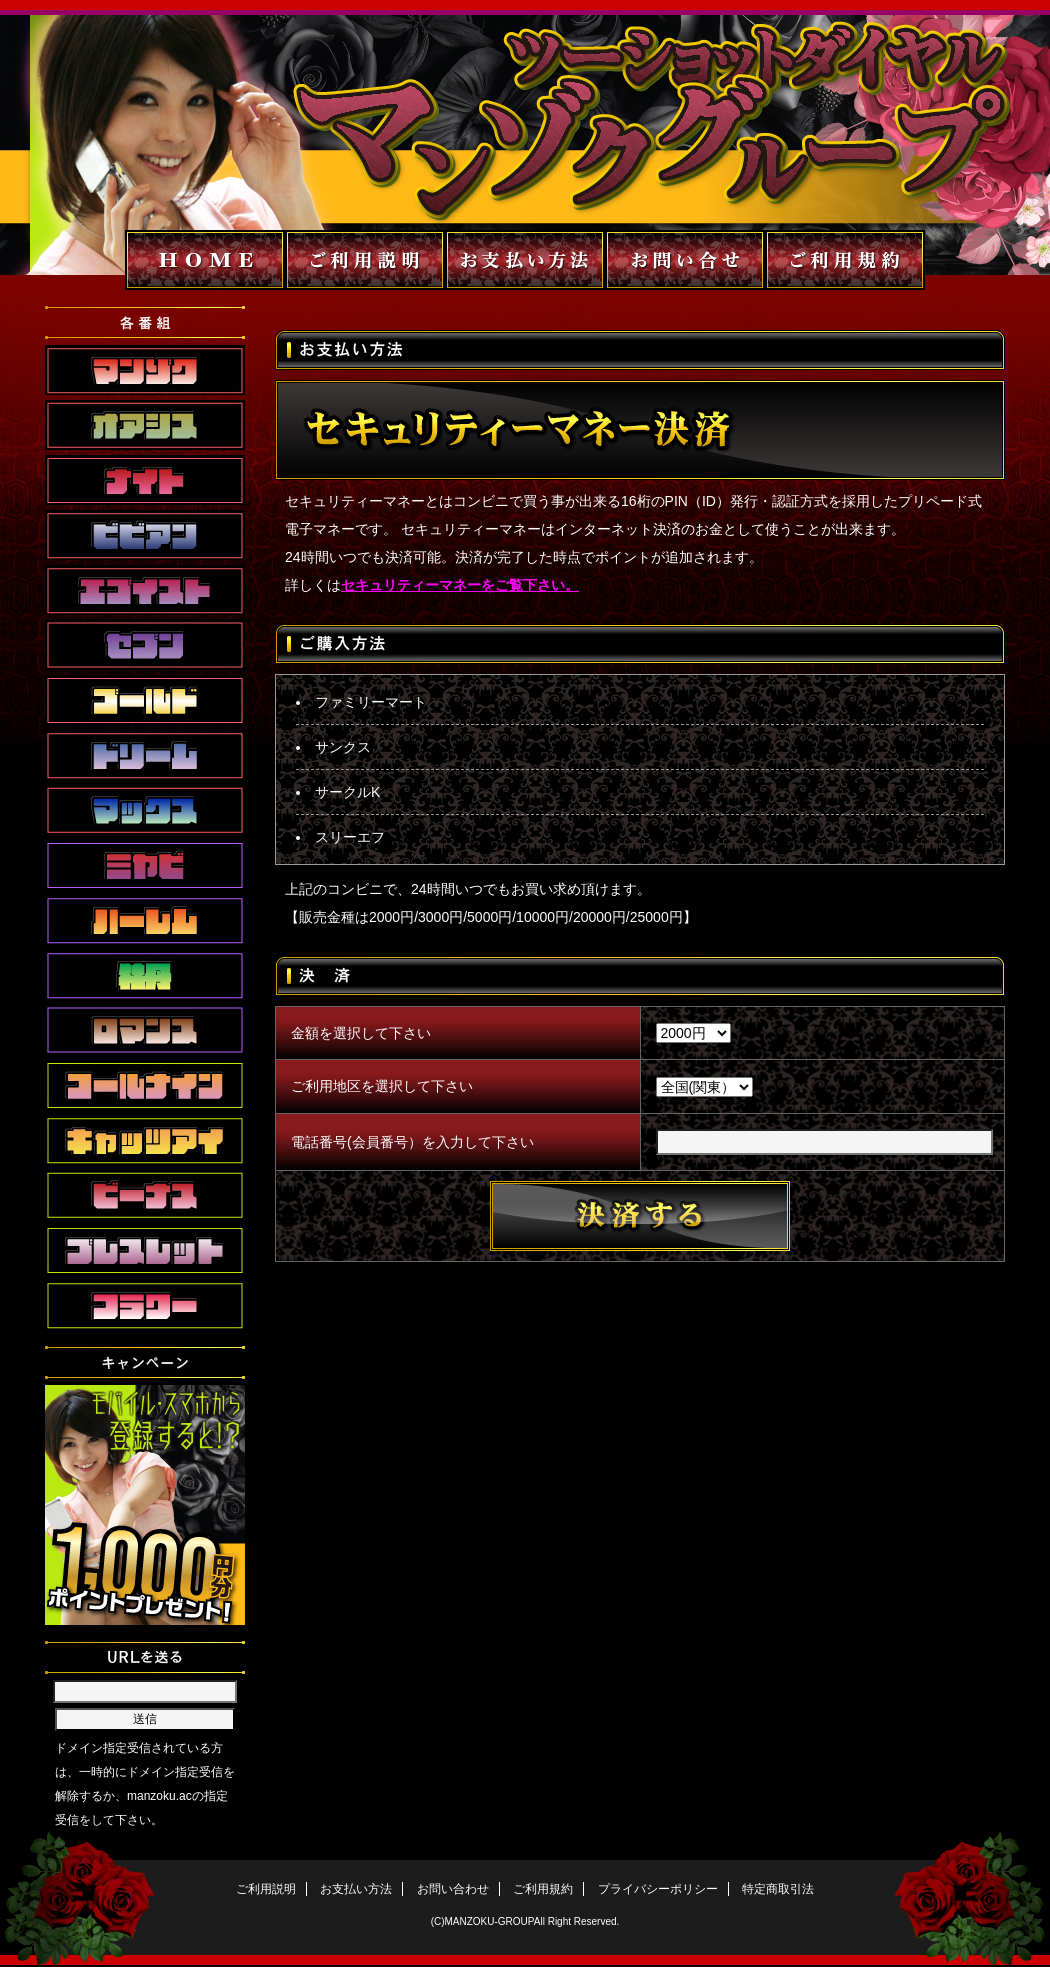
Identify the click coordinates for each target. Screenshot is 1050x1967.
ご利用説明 (266, 1889)
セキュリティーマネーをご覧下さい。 (460, 585)
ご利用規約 (543, 1889)
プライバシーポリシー (658, 1889)
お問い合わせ (453, 1889)
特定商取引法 (778, 1889)
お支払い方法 (356, 1889)
